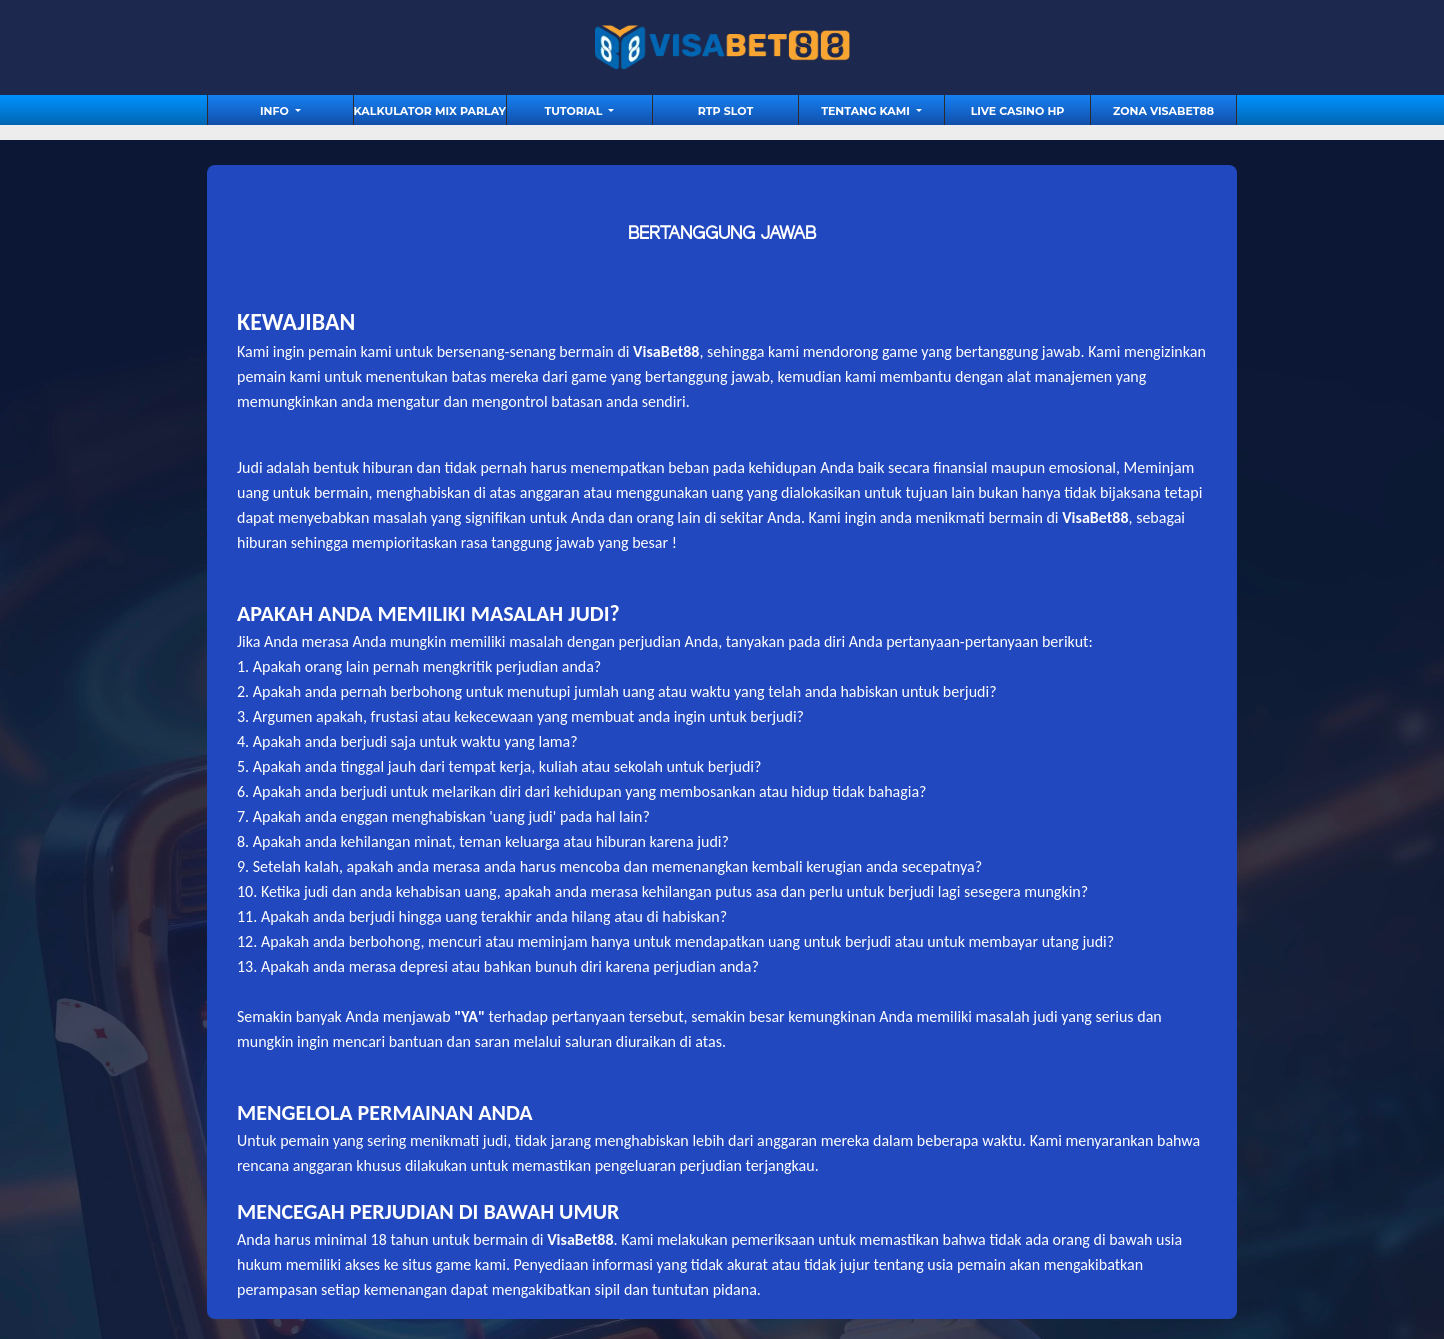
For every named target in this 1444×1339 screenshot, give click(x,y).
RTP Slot (725, 111)
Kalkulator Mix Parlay (430, 111)
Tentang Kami (867, 111)
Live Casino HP (1018, 111)
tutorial (575, 111)
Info (276, 111)
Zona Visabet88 (1163, 111)
